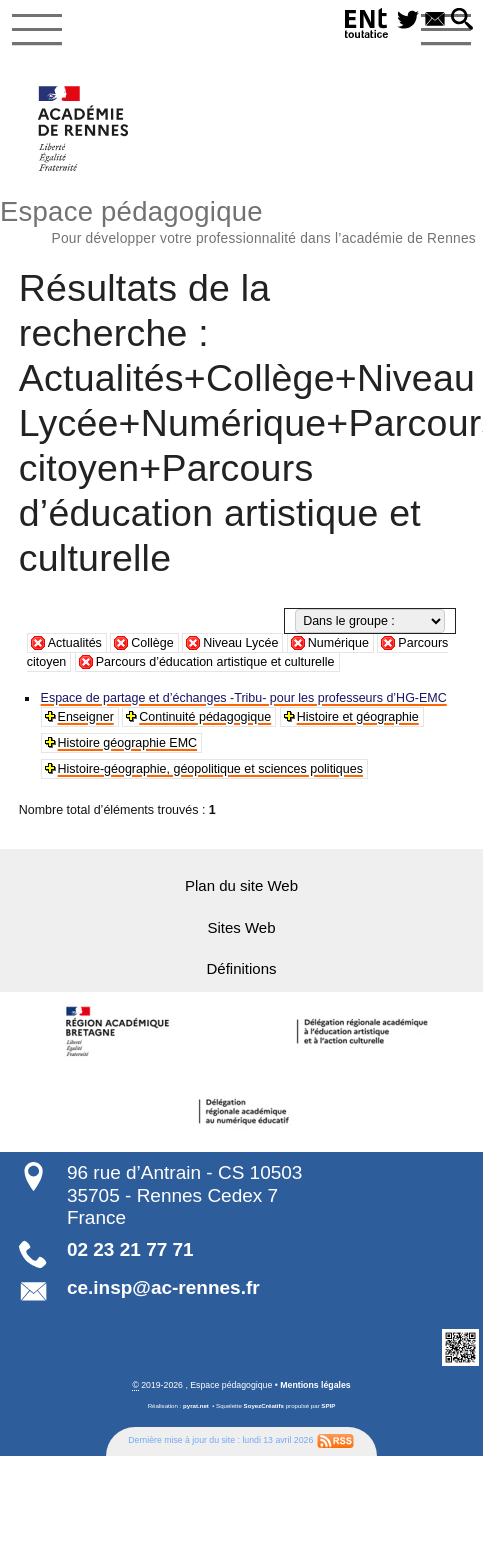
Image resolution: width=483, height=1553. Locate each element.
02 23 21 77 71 (130, 1248)
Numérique (338, 643)
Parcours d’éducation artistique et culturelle (215, 662)
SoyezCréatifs (264, 1404)
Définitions (242, 969)
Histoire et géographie (357, 717)
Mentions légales (315, 1384)
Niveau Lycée (240, 643)
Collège (152, 643)
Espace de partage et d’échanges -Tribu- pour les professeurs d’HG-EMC (243, 698)
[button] (461, 20)
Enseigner (86, 717)
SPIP (328, 1404)
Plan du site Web (241, 886)
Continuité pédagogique (204, 717)
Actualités (75, 643)
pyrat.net (196, 1404)
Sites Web (242, 927)
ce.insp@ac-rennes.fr (163, 1286)
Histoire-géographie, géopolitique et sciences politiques (210, 769)
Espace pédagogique (241, 219)
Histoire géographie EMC (127, 743)
